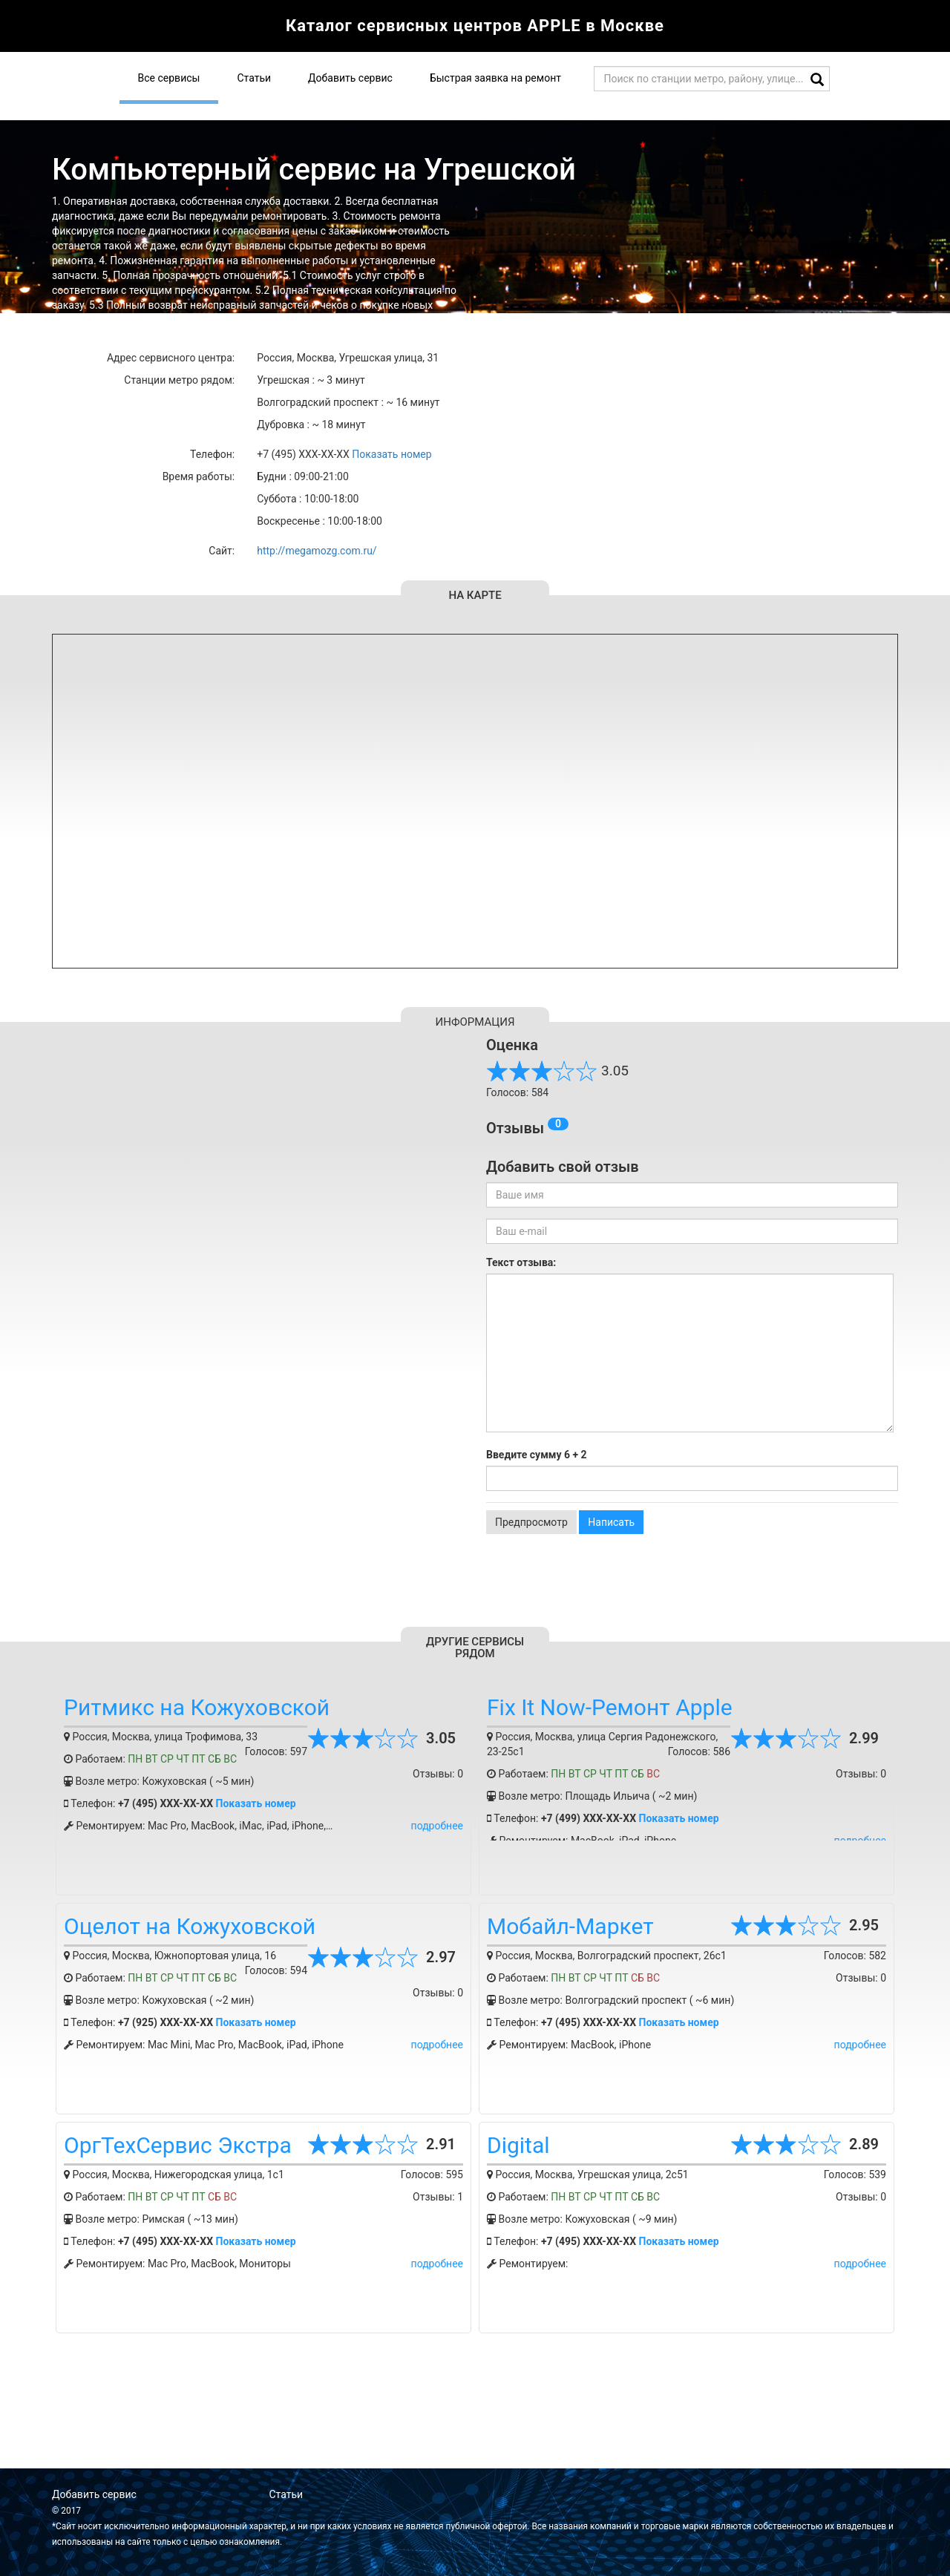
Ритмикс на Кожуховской (197, 1707)
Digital (518, 2145)
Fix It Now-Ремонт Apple (610, 1707)
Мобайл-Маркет (570, 1926)
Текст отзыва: (521, 1262)
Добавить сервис (350, 78)
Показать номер (391, 454)
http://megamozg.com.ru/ (316, 551)
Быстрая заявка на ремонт (495, 78)
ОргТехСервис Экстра (178, 2145)
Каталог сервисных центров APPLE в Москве (475, 25)
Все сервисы (169, 78)
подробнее (437, 1826)
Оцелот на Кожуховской (189, 1926)
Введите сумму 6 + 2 (536, 1455)
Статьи (254, 78)
